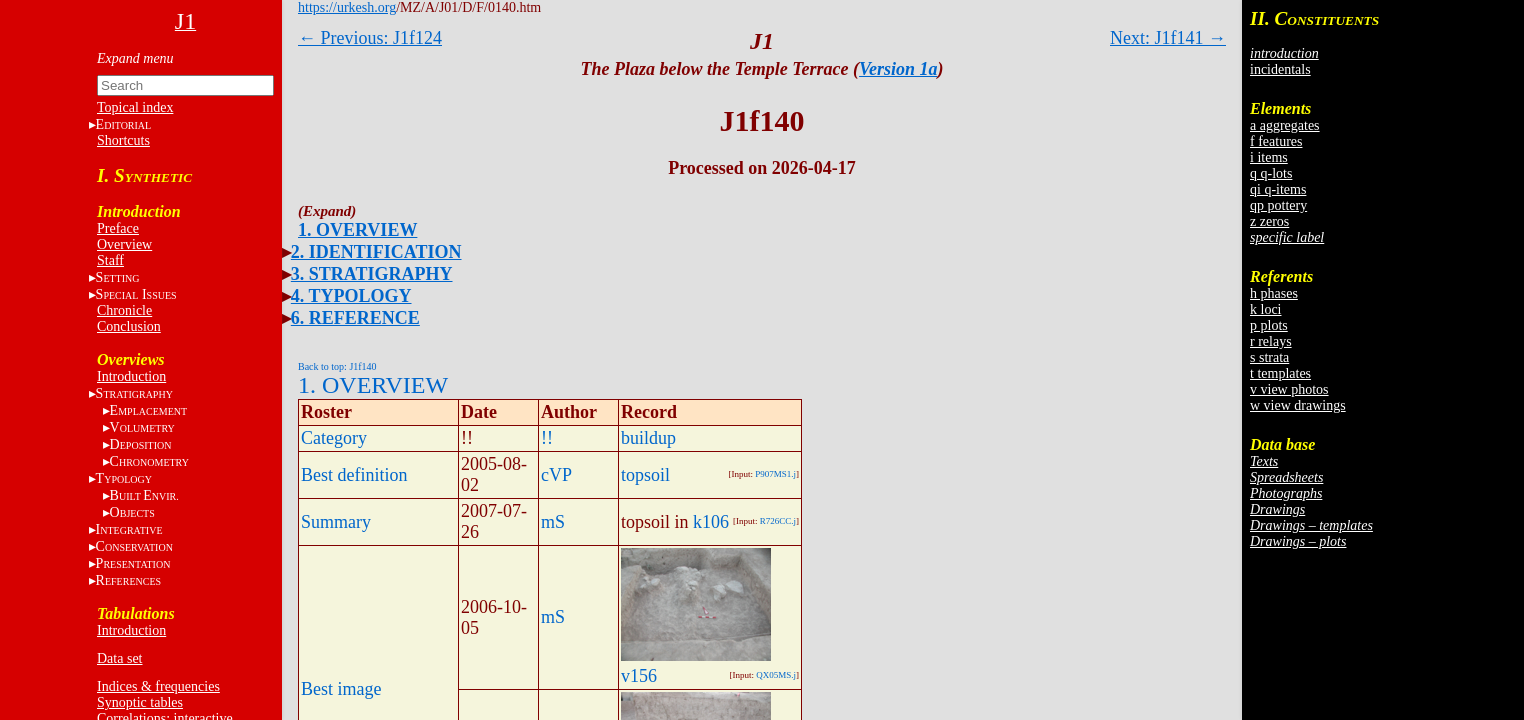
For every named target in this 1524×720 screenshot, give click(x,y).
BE (144, 495)
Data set (119, 658)
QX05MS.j (776, 675)
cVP (556, 475)
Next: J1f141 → (1168, 38)
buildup (648, 438)
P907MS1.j (775, 474)
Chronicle (124, 310)
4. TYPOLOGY (351, 296)
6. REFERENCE (355, 318)
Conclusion (129, 326)
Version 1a (898, 69)
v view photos (1289, 389)
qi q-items (1278, 189)
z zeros (1269, 221)
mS (553, 522)
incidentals (1280, 69)
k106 (711, 522)
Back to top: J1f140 (337, 366)
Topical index (135, 107)
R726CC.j (778, 521)
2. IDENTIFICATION (376, 252)
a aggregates (1285, 125)
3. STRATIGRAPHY (372, 274)
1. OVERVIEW (357, 230)
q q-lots (1271, 173)
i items (1269, 157)
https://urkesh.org (347, 7)
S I (136, 294)
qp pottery (1278, 205)
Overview (124, 244)
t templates (1280, 373)
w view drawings (1298, 405)
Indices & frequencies (158, 686)
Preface (118, 228)
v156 (639, 676)
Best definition (354, 475)
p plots (1269, 325)
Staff (110, 260)
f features (1276, 141)
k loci (1266, 309)
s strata (1269, 357)
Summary (336, 522)
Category (334, 438)
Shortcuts (123, 140)
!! (547, 438)
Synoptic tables (140, 702)
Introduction (131, 376)
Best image (341, 689)
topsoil (645, 475)
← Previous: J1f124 (370, 38)
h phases (1274, 293)
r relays (1271, 341)
